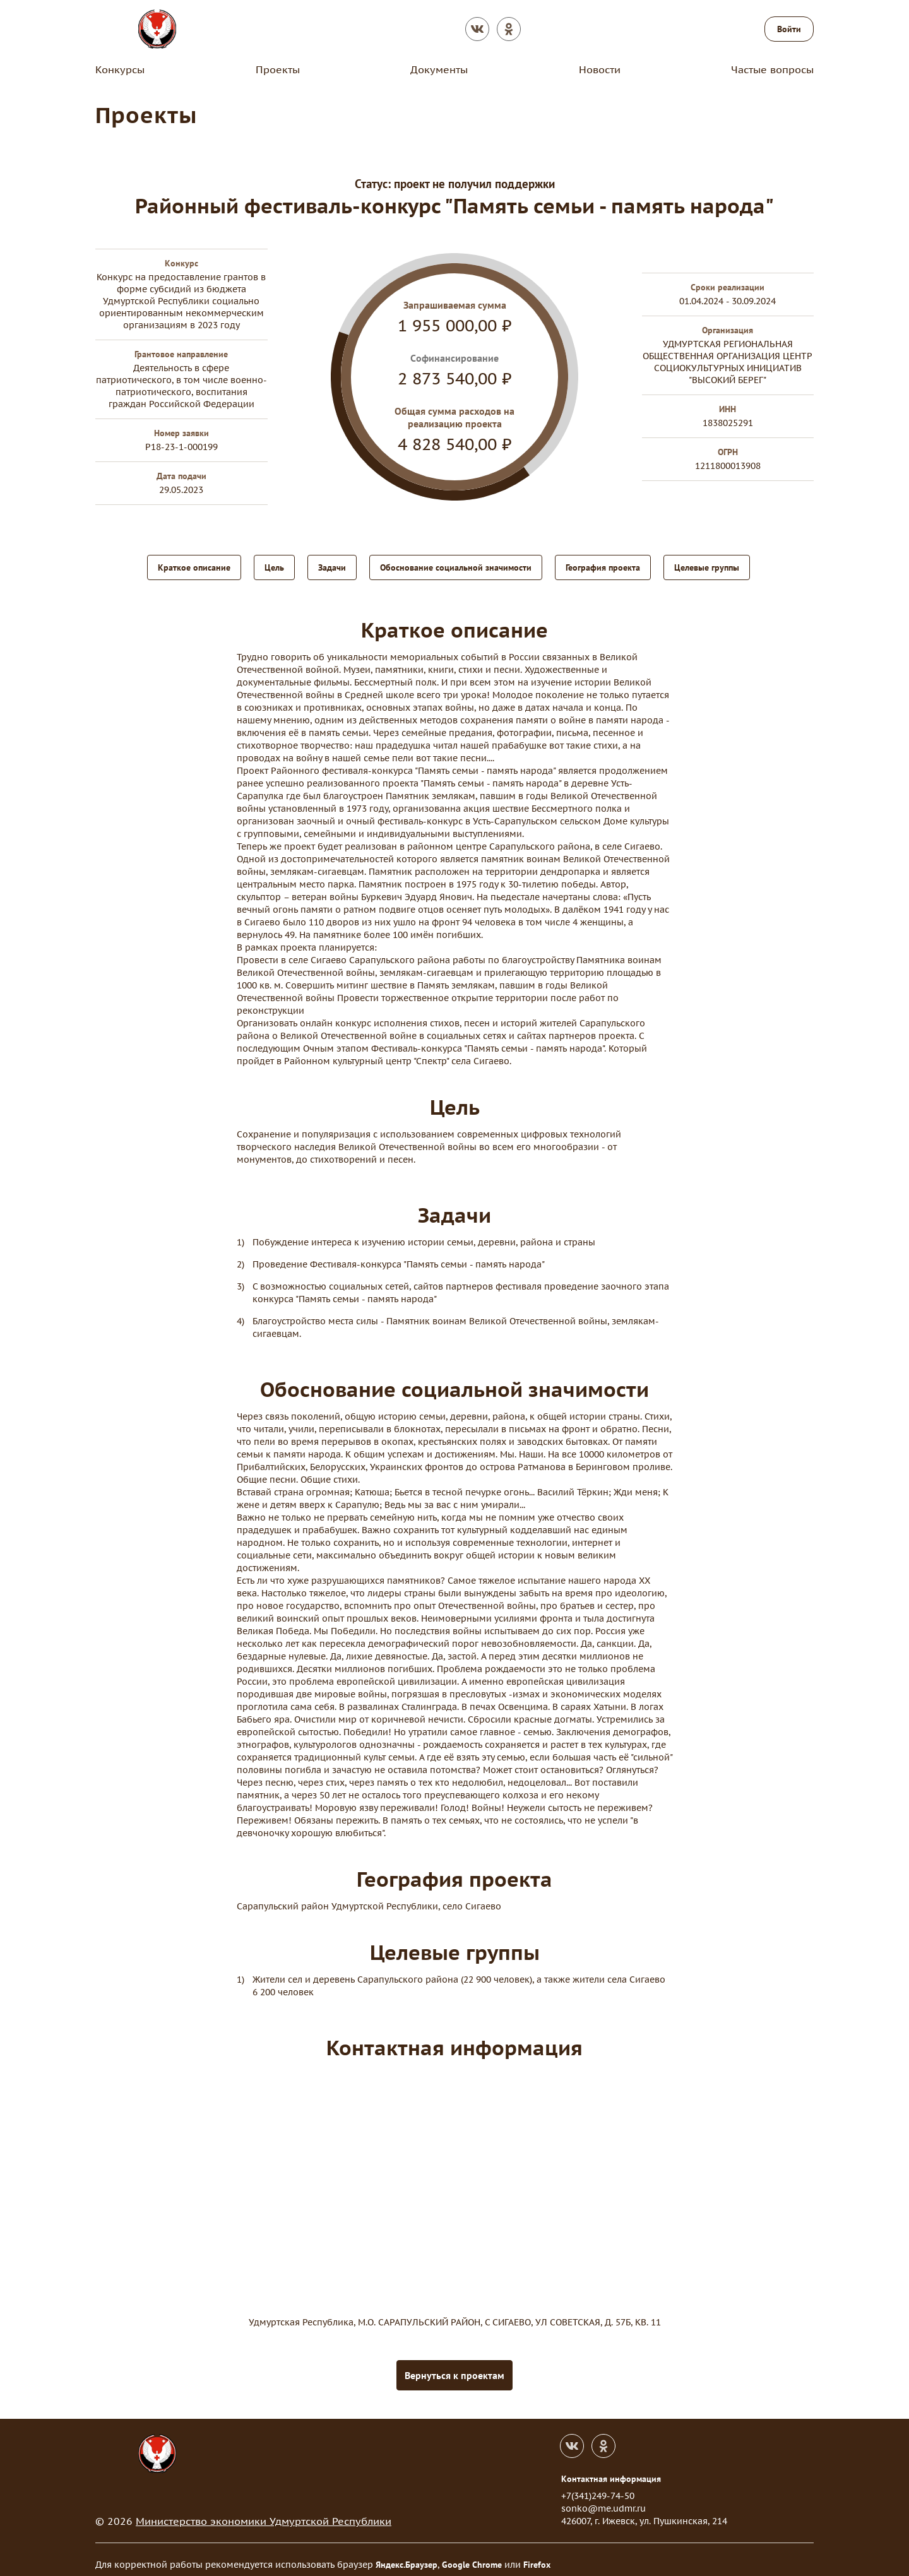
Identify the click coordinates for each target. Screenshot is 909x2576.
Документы (439, 69)
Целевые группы (706, 566)
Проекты (278, 69)
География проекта (603, 566)
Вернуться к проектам (454, 2365)
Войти (789, 29)
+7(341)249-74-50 (597, 2486)
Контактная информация (611, 2468)
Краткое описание (194, 566)
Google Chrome (472, 2554)
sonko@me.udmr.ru (603, 2498)
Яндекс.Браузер (406, 2554)
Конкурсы (120, 69)
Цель (274, 566)
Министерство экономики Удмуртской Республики (263, 2511)
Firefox (536, 2554)
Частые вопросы (772, 69)
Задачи (332, 566)
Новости (600, 69)
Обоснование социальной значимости (456, 566)
